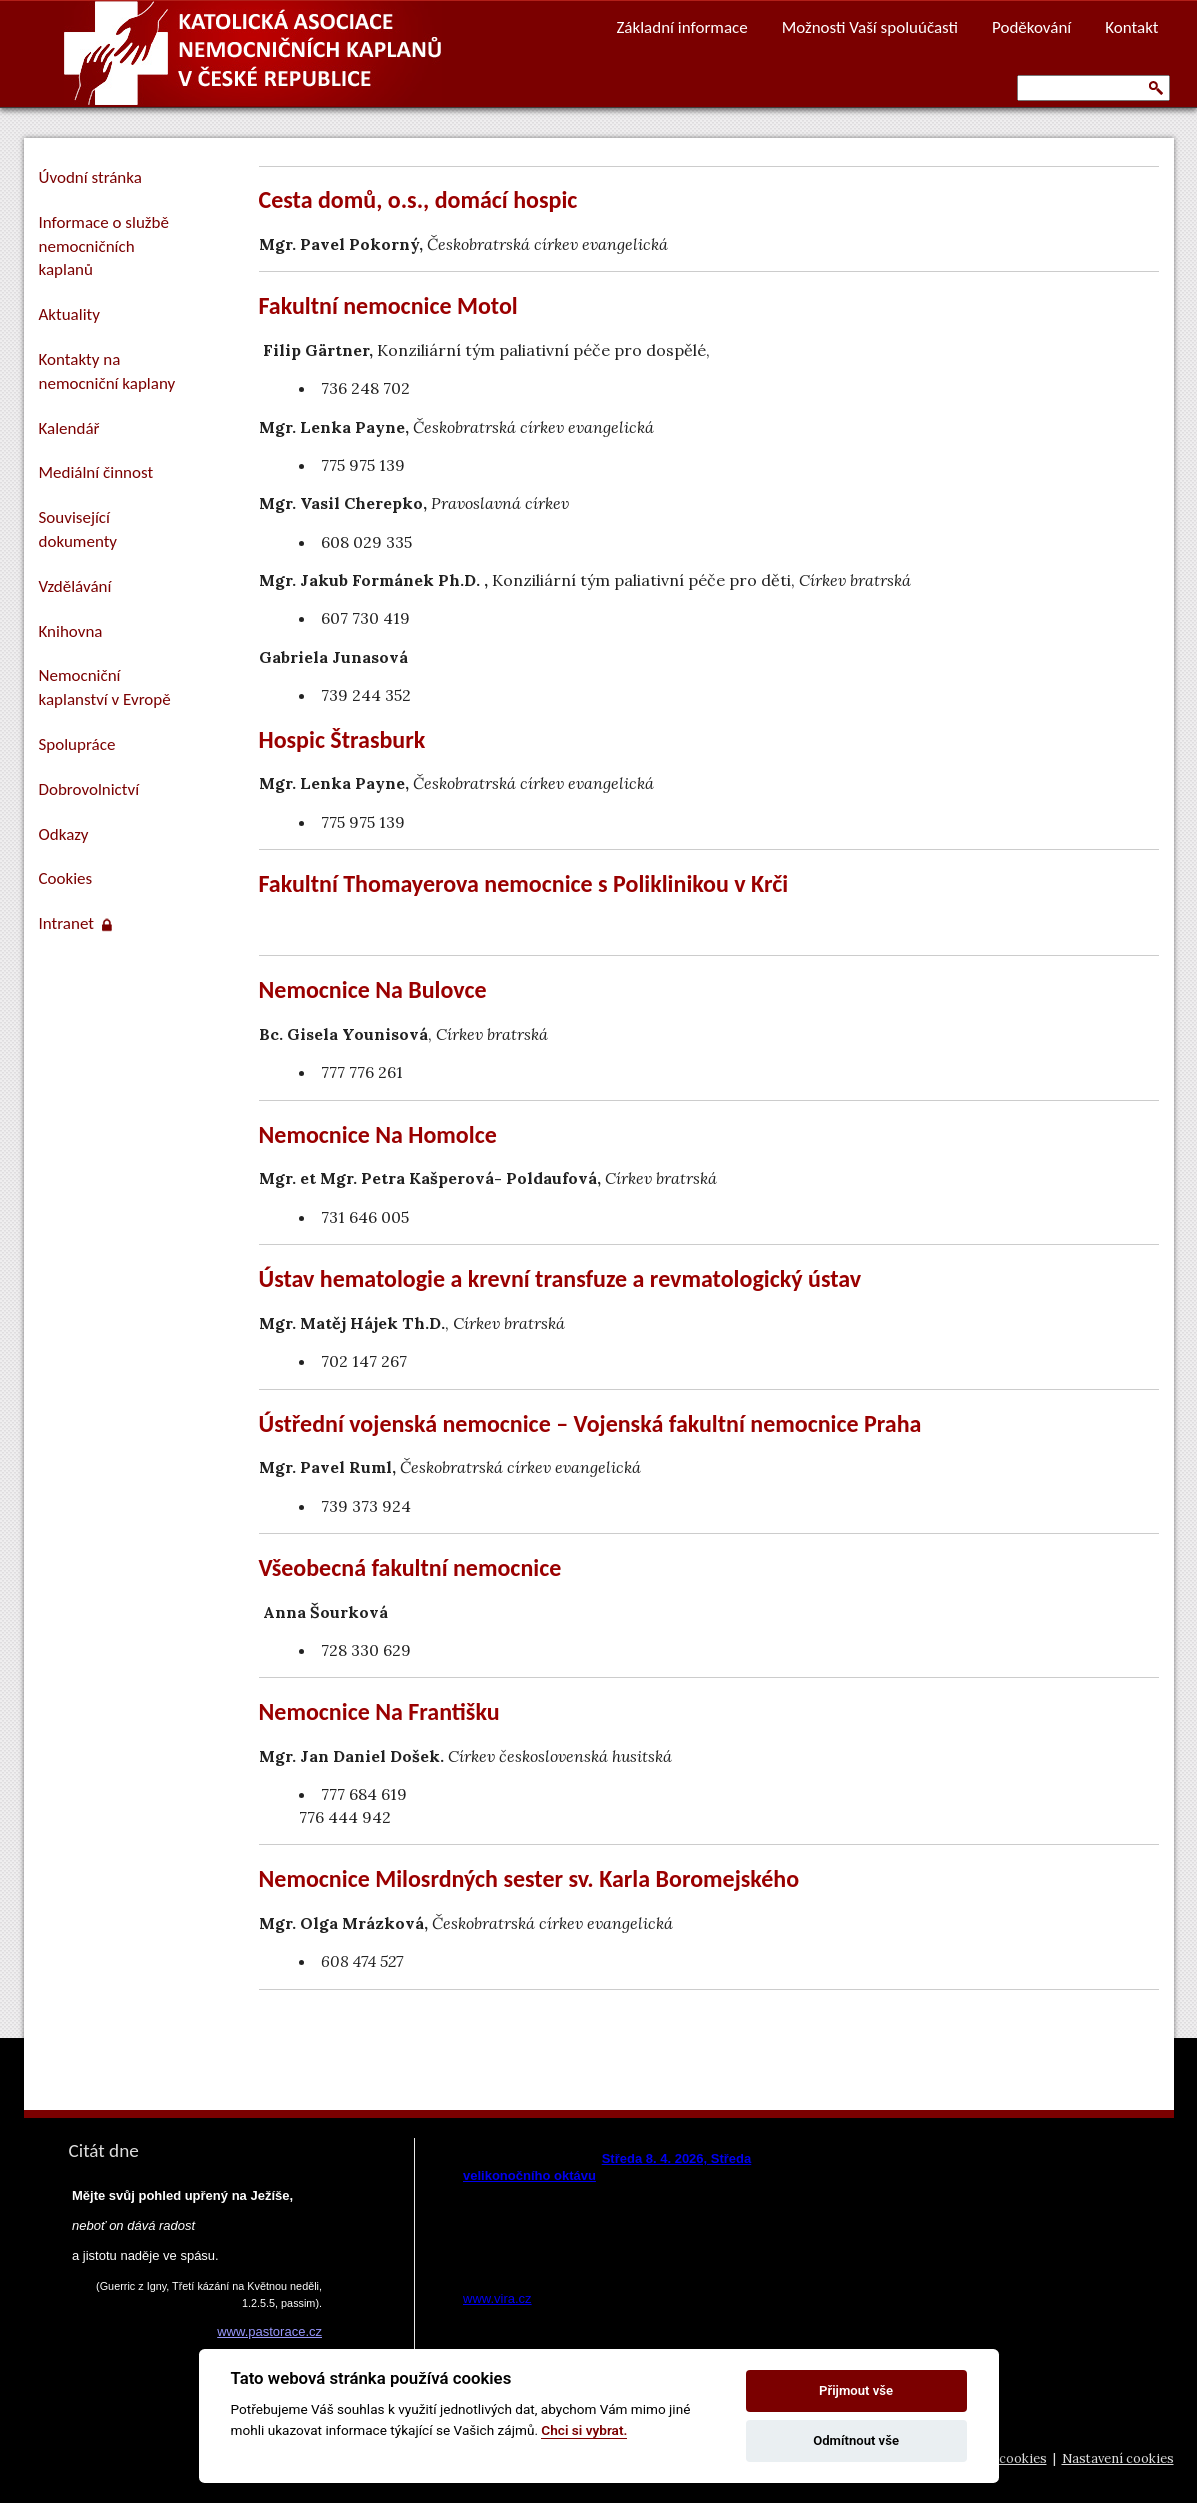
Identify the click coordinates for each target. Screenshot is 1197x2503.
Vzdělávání (75, 586)
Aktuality (69, 314)
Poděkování (1031, 27)
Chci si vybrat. (584, 2430)
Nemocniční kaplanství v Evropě (105, 687)
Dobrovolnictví (89, 789)
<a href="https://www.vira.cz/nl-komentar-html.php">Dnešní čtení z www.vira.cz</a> (645, 2223)
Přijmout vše (856, 2390)
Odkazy (64, 834)
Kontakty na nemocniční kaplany (107, 371)
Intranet (75, 923)
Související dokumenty (78, 529)
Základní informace (681, 27)
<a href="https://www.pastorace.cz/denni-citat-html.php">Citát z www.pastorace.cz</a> (194, 2305)
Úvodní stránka (90, 177)
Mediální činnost (96, 472)
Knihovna (71, 631)
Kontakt (1131, 27)
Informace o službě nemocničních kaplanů (104, 246)
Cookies (66, 878)
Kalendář (69, 428)
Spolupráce (77, 744)
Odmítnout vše (856, 2440)
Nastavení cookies (1118, 2458)
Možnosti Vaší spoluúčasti (870, 27)
